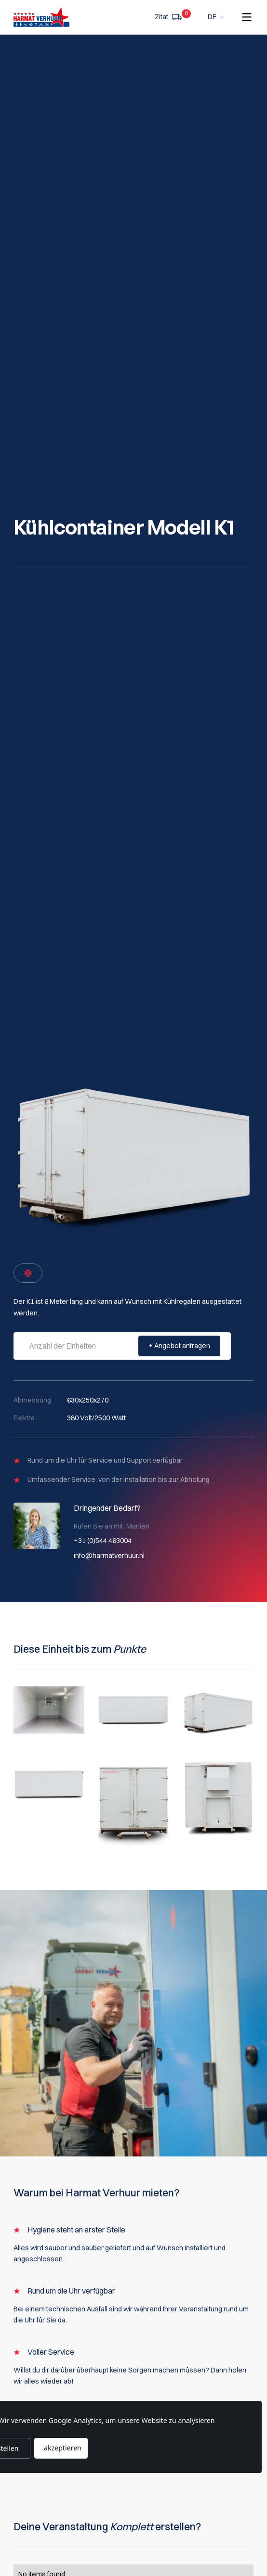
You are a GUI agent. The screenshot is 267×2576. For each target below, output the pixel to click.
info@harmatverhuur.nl (109, 1555)
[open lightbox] (48, 1710)
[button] (217, 17)
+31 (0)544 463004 (103, 1540)
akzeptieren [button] (62, 2447)
